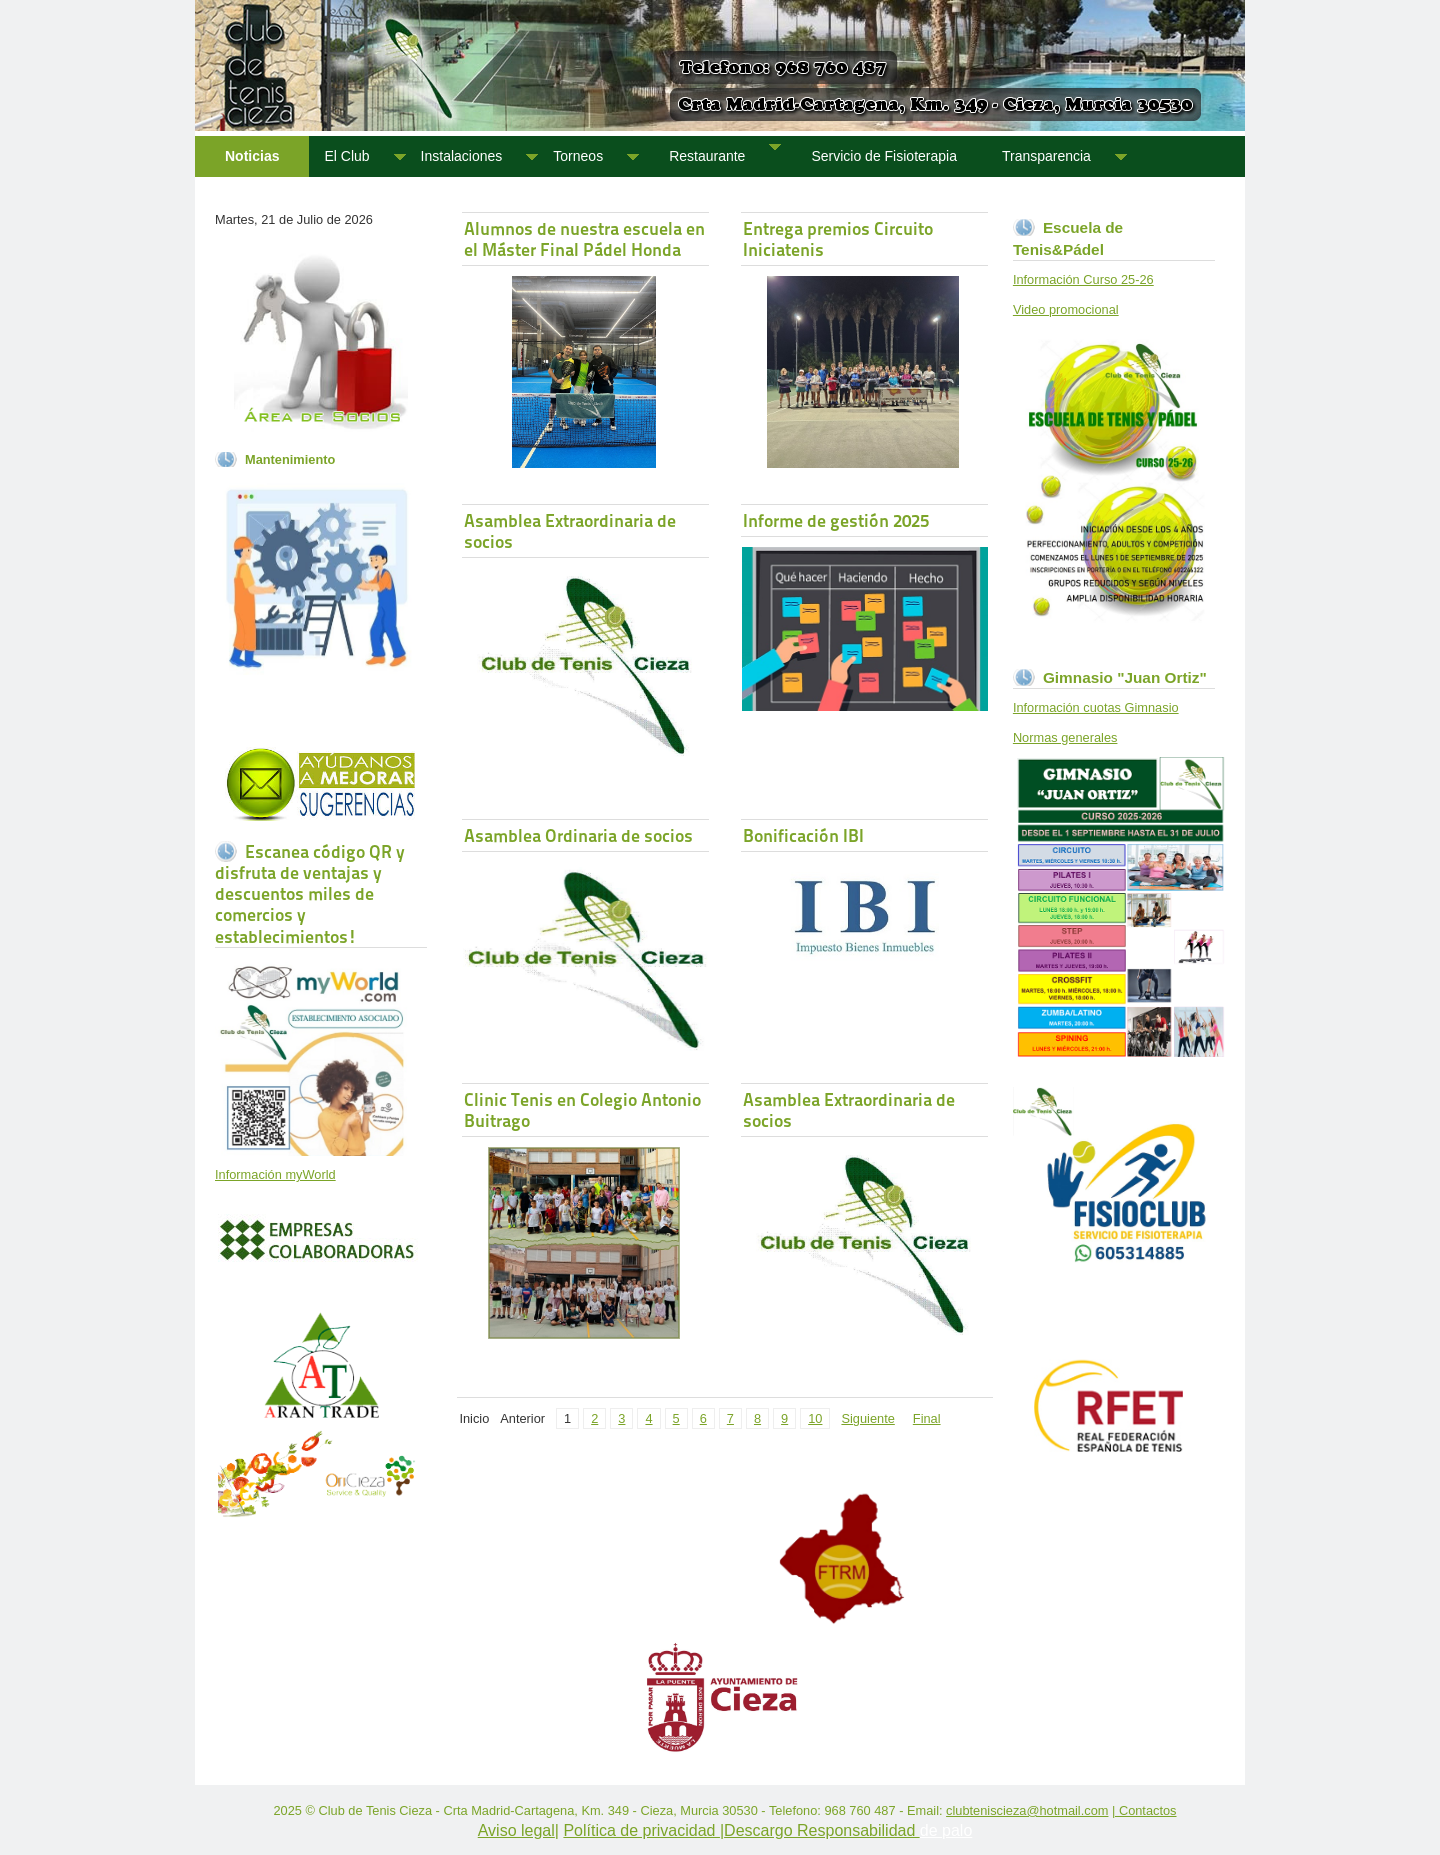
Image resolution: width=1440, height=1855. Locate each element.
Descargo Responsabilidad (822, 1830)
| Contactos (1144, 1810)
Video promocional (1066, 309)
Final (927, 1418)
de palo (946, 1830)
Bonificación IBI (803, 835)
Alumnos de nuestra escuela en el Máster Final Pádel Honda (584, 239)
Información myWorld (275, 1174)
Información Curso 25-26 (1083, 279)
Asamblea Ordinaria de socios (578, 835)
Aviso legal (516, 1830)
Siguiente (867, 1418)
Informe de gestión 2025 (836, 520)
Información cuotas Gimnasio (1096, 707)
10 (815, 1418)
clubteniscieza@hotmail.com (1027, 1810)
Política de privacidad (641, 1830)
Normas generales (1065, 737)
